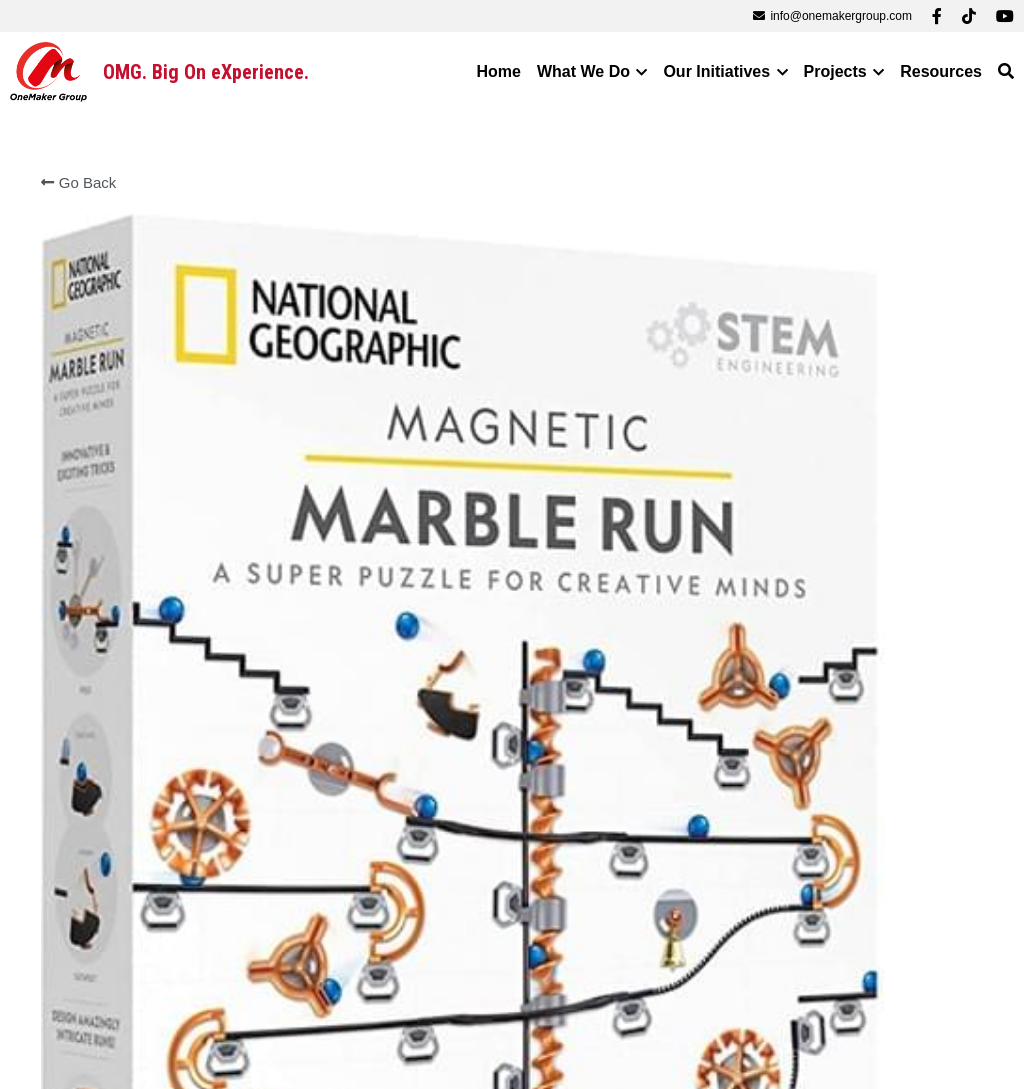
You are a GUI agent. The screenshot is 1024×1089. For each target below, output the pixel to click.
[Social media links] (937, 16)
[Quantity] (796, 774)
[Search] (1006, 71)
